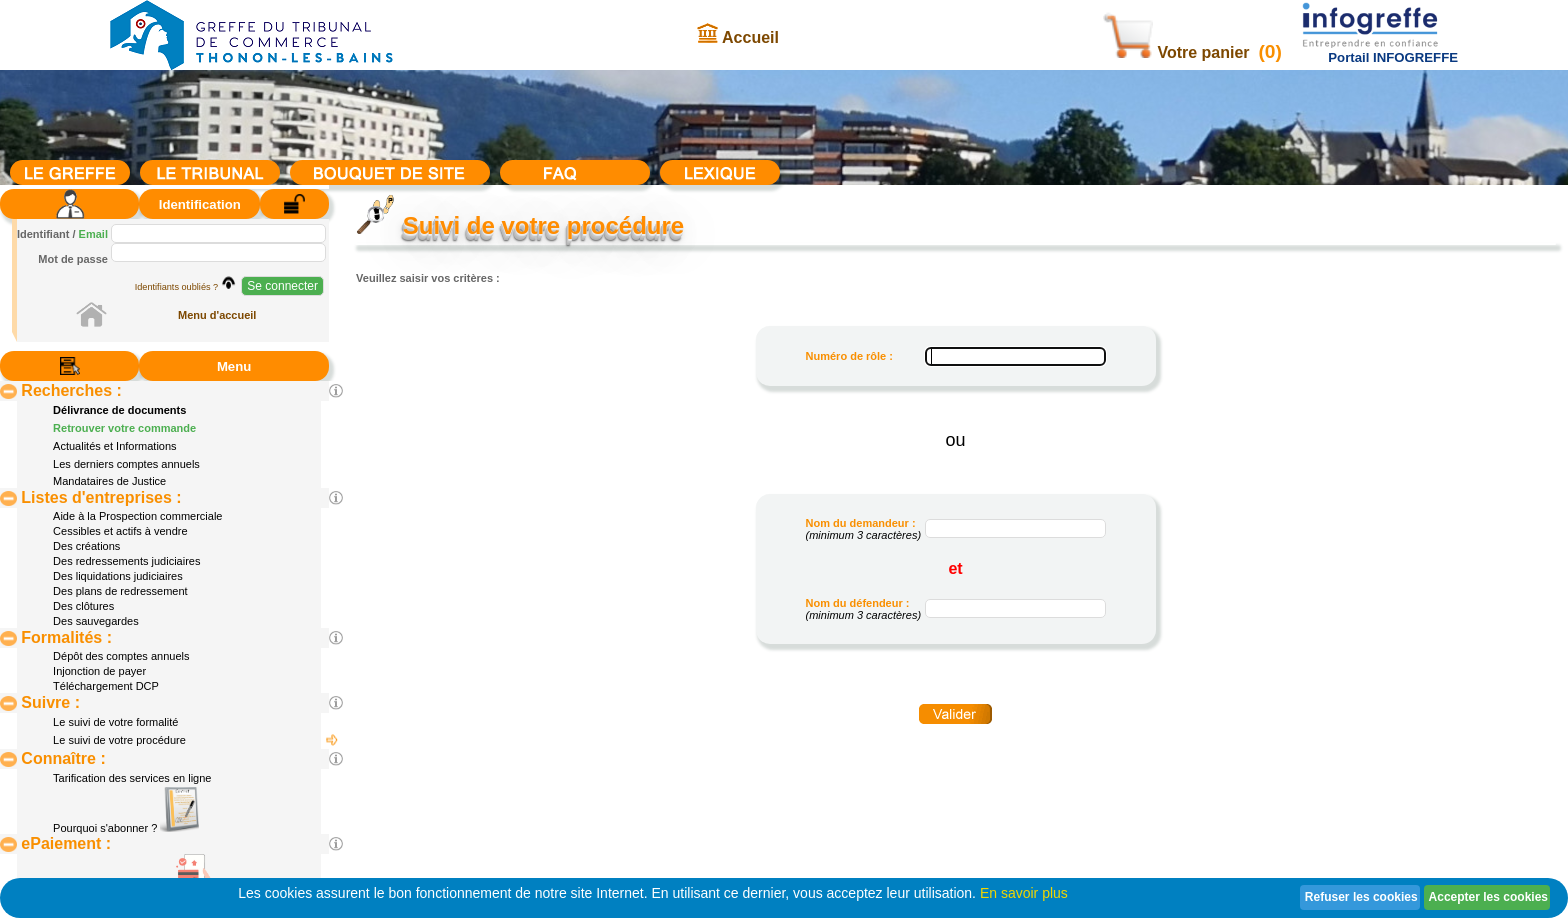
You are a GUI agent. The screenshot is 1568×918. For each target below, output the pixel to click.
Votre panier (1178, 52)
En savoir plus (1024, 893)
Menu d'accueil (217, 315)
